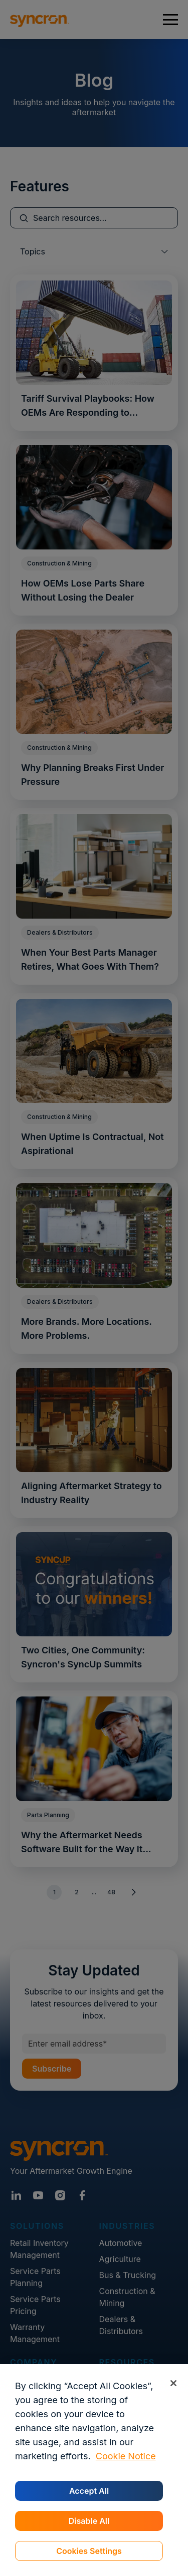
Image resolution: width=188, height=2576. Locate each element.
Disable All (89, 2521)
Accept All (89, 2491)
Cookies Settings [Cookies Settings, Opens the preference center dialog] (89, 2551)
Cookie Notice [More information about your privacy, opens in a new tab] (126, 2456)
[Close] (173, 2383)
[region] (94, 2470)
